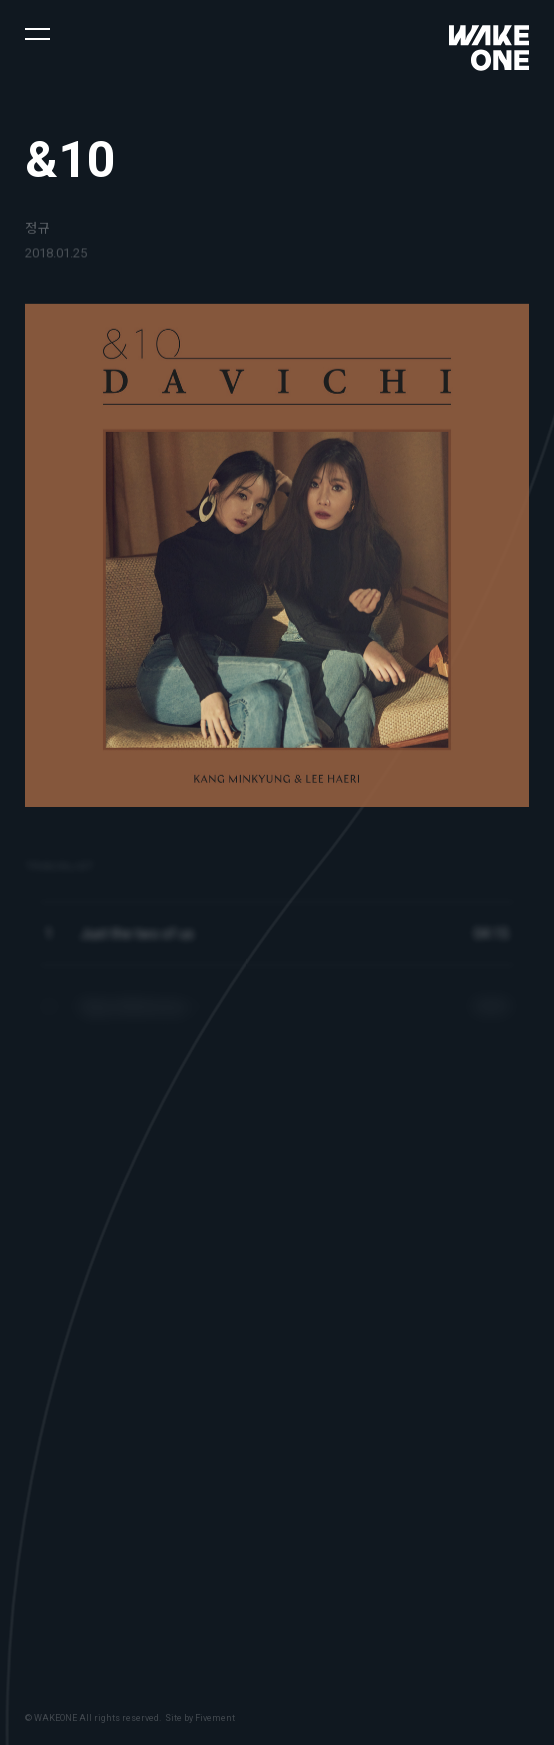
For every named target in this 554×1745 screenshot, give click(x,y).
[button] (37, 32)
